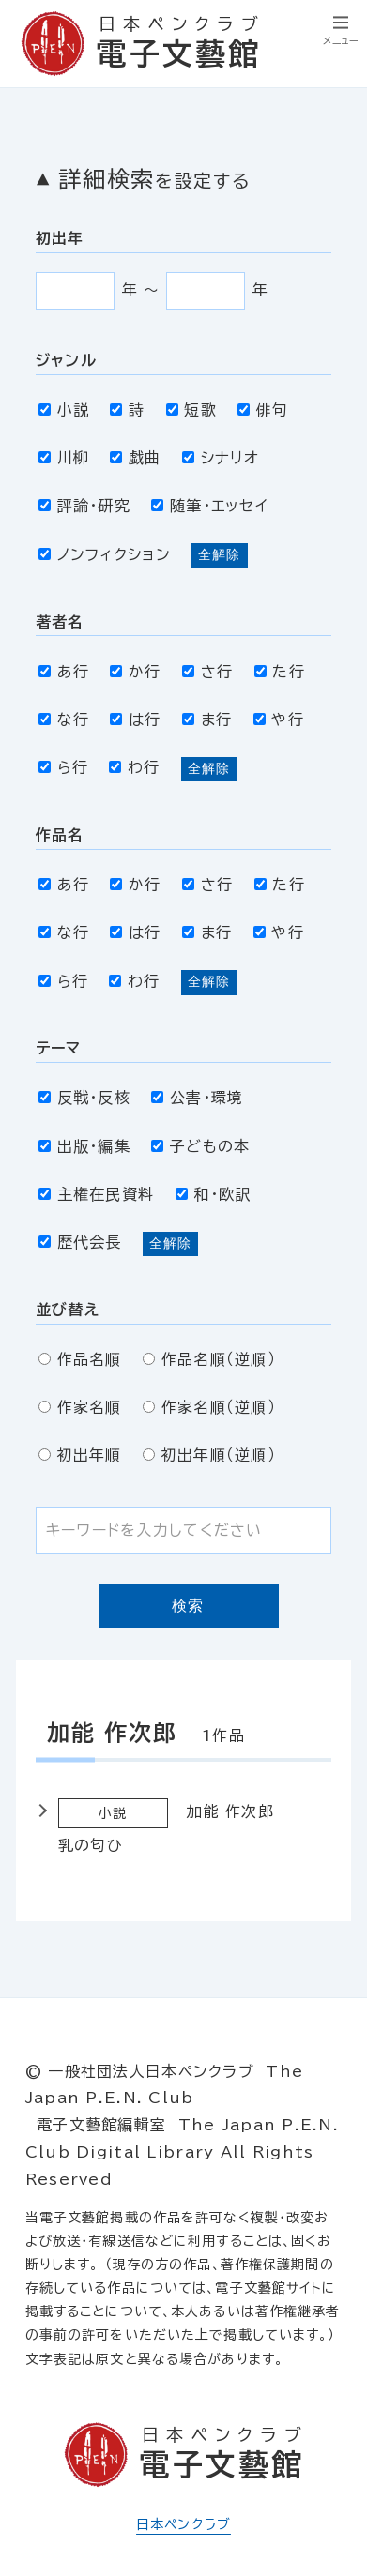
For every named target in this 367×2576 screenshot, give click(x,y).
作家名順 (80, 1407)
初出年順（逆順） (209, 1454)
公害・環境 (197, 1097)
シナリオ (220, 457)
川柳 (63, 457)
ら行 (63, 767)
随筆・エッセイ (209, 505)
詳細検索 (154, 179)
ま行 (207, 719)
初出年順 (80, 1454)
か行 (135, 671)
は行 (135, 719)
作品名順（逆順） (209, 1359)
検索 (188, 1606)
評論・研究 (84, 505)
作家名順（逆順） (209, 1407)
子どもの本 (200, 1146)
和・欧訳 (214, 1194)
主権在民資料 (96, 1194)
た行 (279, 671)
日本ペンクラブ (183, 2524)
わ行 (134, 767)
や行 (278, 719)
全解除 (219, 554)
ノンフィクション (104, 554)
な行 (63, 719)
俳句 (262, 409)
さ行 (207, 671)
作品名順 (80, 1359)
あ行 (63, 671)
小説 (63, 409)
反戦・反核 (84, 1097)
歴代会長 (80, 1242)
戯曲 (135, 457)
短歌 (191, 409)
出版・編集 (84, 1146)
